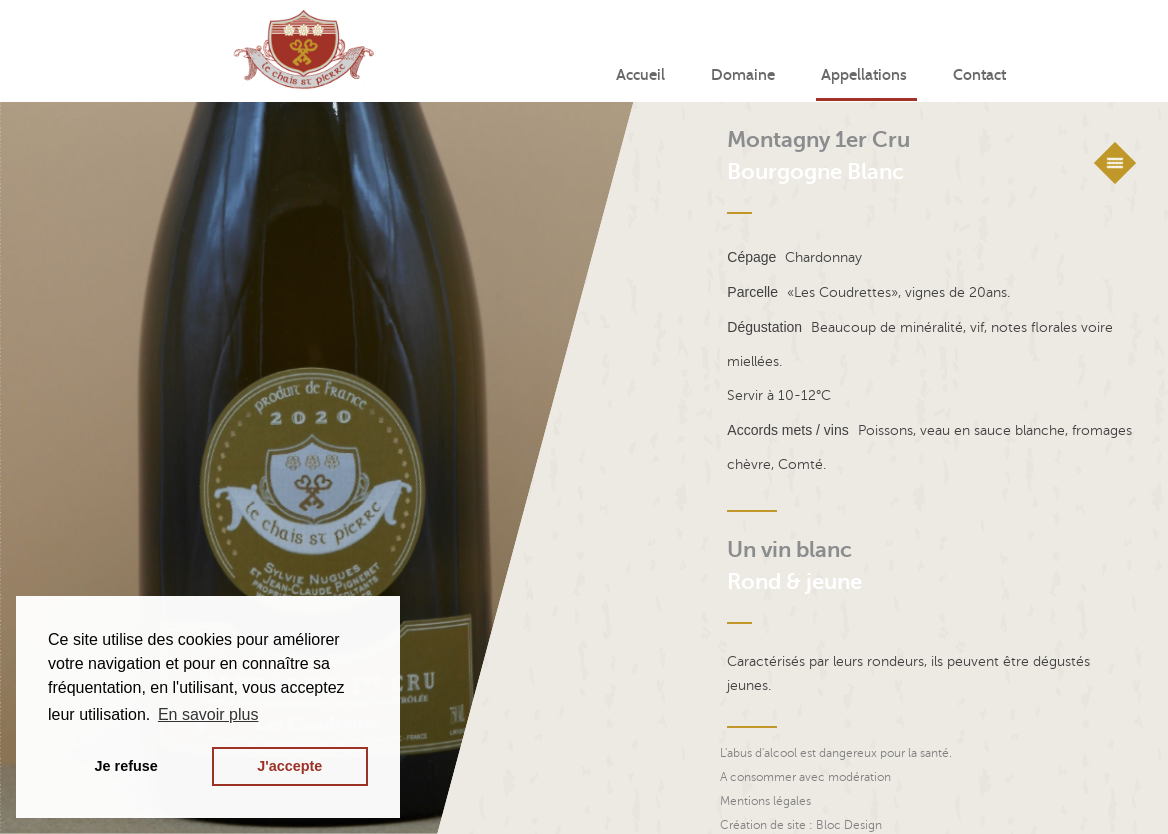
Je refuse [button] (126, 766)
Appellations (864, 76)
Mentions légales (765, 801)
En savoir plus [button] (208, 714)
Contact (979, 76)
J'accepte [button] (289, 766)
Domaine (743, 76)
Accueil (640, 76)
